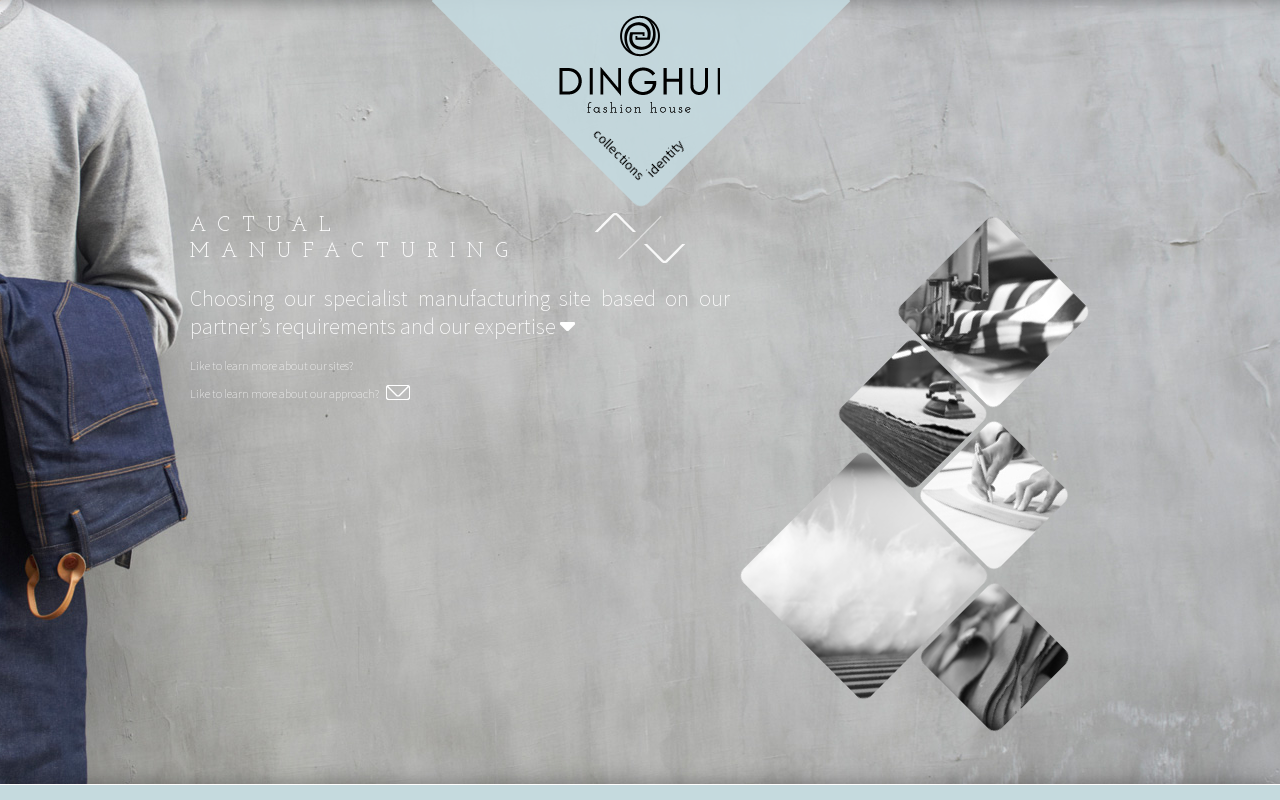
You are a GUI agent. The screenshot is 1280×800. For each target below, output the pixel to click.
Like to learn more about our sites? (271, 365)
